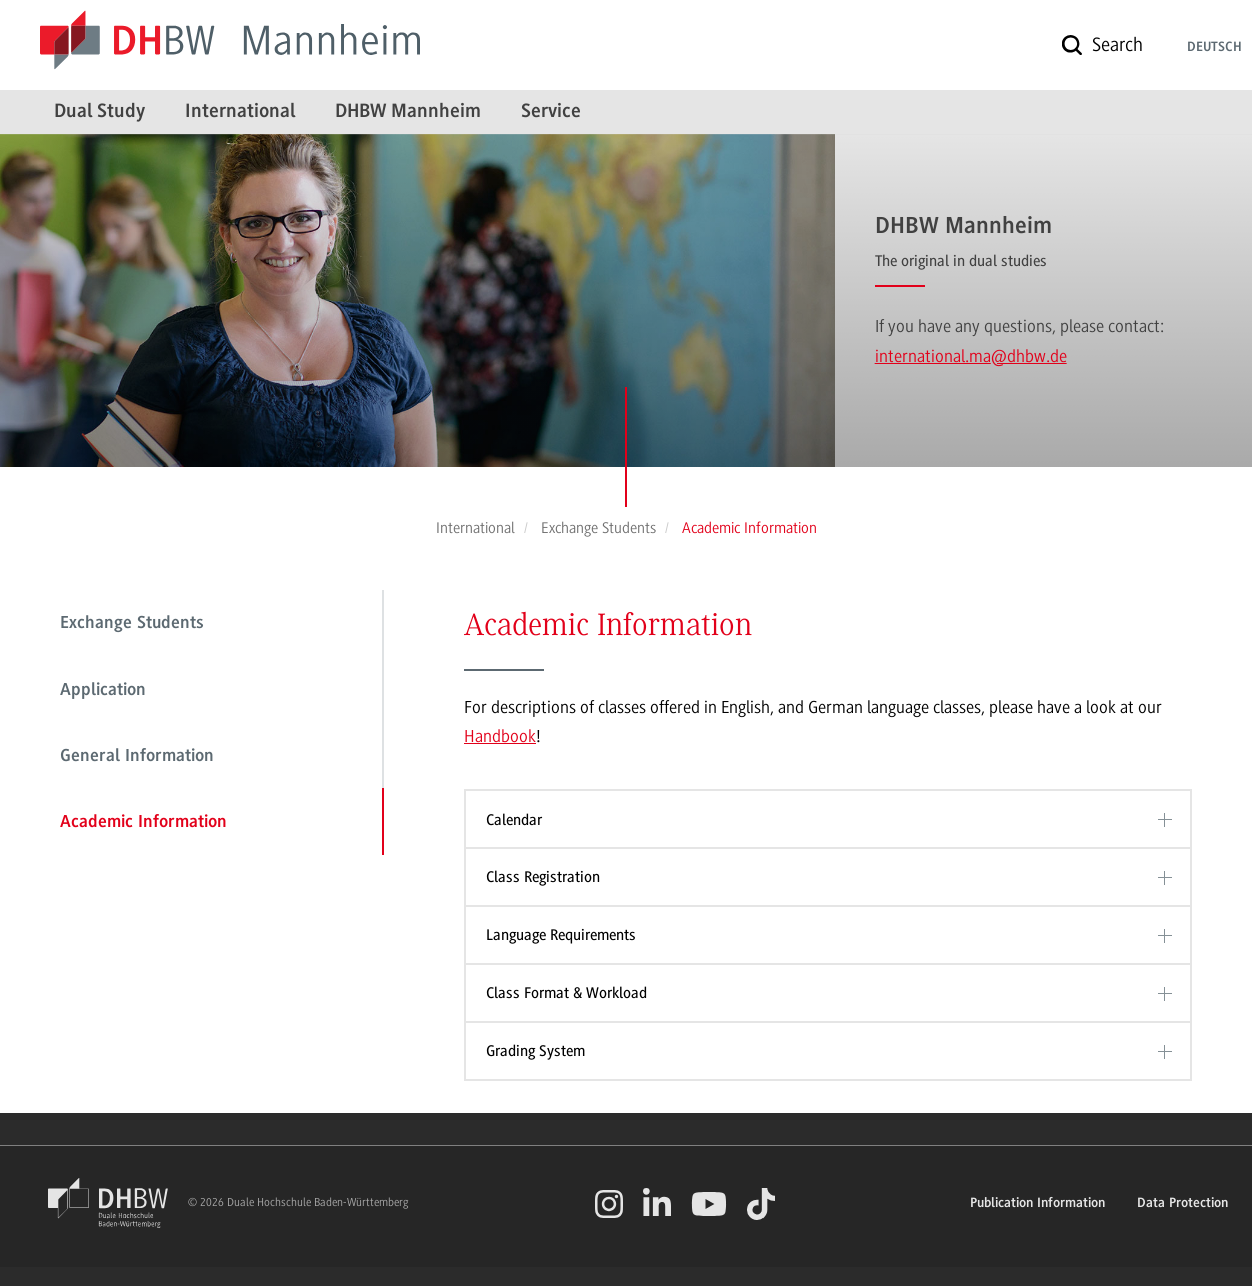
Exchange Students (132, 624)
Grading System (535, 1051)
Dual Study (99, 112)
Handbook (500, 736)
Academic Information (143, 823)
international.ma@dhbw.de (971, 356)
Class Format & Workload (566, 993)
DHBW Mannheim (408, 112)
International (240, 112)
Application (103, 691)
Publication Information (1037, 1204)
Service (551, 112)
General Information (137, 757)
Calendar (514, 820)
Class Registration (543, 877)
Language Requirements (561, 935)
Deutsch (1214, 48)
